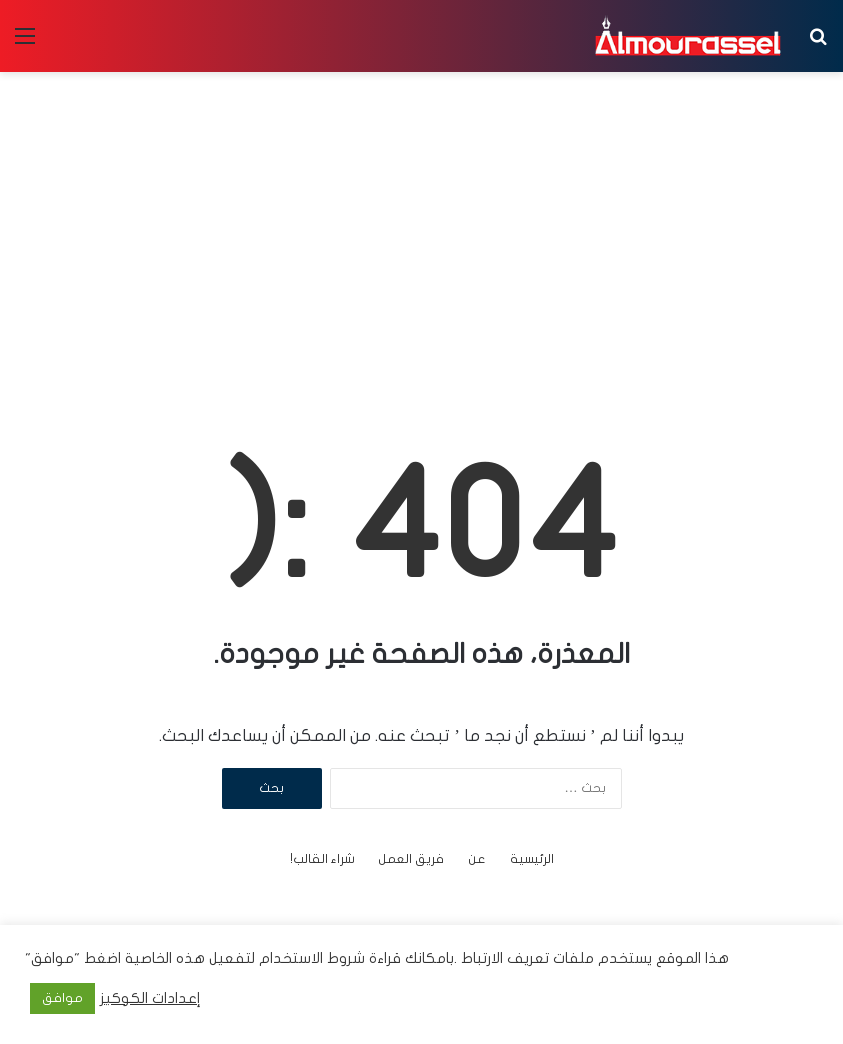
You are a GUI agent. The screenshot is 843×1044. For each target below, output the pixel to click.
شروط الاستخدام (310, 958)
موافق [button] (62, 998)
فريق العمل (411, 859)
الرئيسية (532, 859)
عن (477, 859)
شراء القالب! (322, 859)
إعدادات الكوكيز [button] (150, 998)
